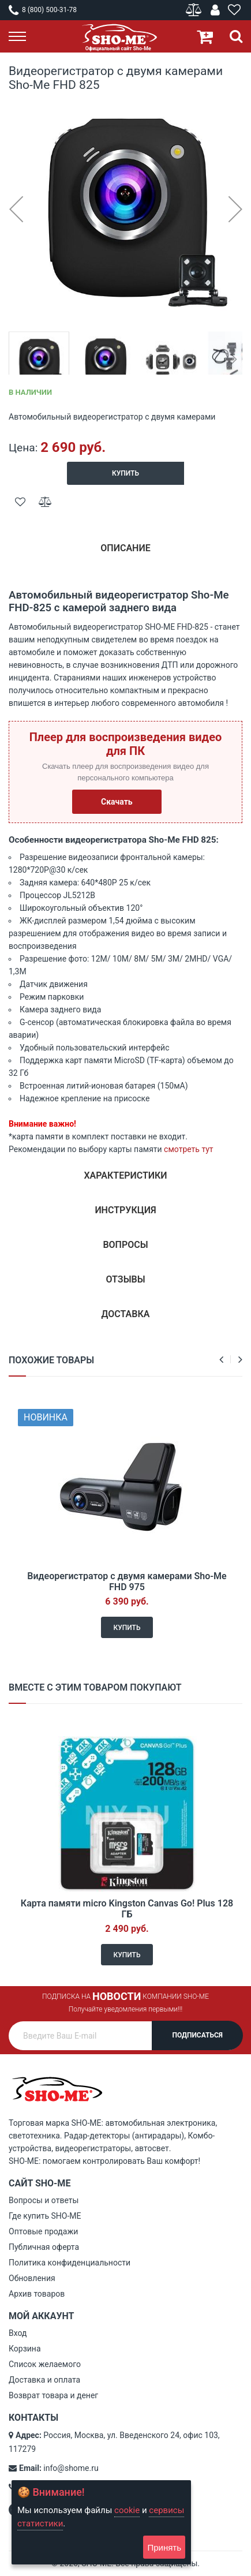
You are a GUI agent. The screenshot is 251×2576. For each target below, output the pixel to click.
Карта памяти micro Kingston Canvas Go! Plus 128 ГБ (127, 1909)
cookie (127, 2510)
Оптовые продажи (43, 2231)
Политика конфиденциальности (69, 2262)
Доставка (126, 1313)
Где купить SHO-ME (45, 2215)
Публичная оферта (44, 2247)
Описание (125, 548)
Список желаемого (45, 2364)
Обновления (32, 2278)
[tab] (125, 553)
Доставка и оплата (44, 2379)
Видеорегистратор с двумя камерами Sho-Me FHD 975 (126, 1581)
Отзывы (125, 1279)
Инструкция (125, 1210)
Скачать (117, 801)
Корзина (25, 2348)
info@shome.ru (70, 2468)
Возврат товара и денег (53, 2395)
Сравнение (195, 10)
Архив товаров (37, 2293)
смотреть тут (188, 1149)
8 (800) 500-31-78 (43, 10)
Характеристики (125, 1175)
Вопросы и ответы (43, 2200)
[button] (16, 209)
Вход (18, 2333)
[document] (101, 2522)
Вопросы (125, 1244)
